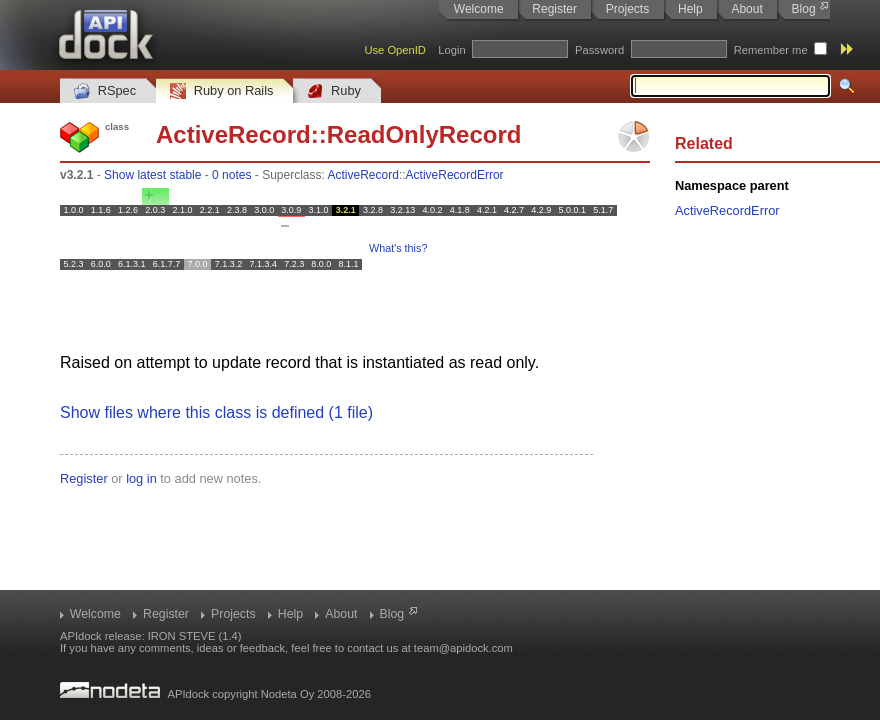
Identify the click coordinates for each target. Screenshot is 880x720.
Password (599, 50)
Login (451, 50)
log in (141, 478)
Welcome (479, 9)
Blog (804, 9)
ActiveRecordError (455, 175)
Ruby (334, 91)
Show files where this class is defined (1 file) (216, 412)
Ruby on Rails (221, 91)
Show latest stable (152, 175)
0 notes (231, 175)
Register (554, 9)
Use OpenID (395, 50)
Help (690, 9)
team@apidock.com (463, 648)
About (746, 9)
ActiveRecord (233, 134)
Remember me (771, 50)
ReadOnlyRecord (424, 134)
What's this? (398, 248)
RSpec (105, 91)
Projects (627, 9)
